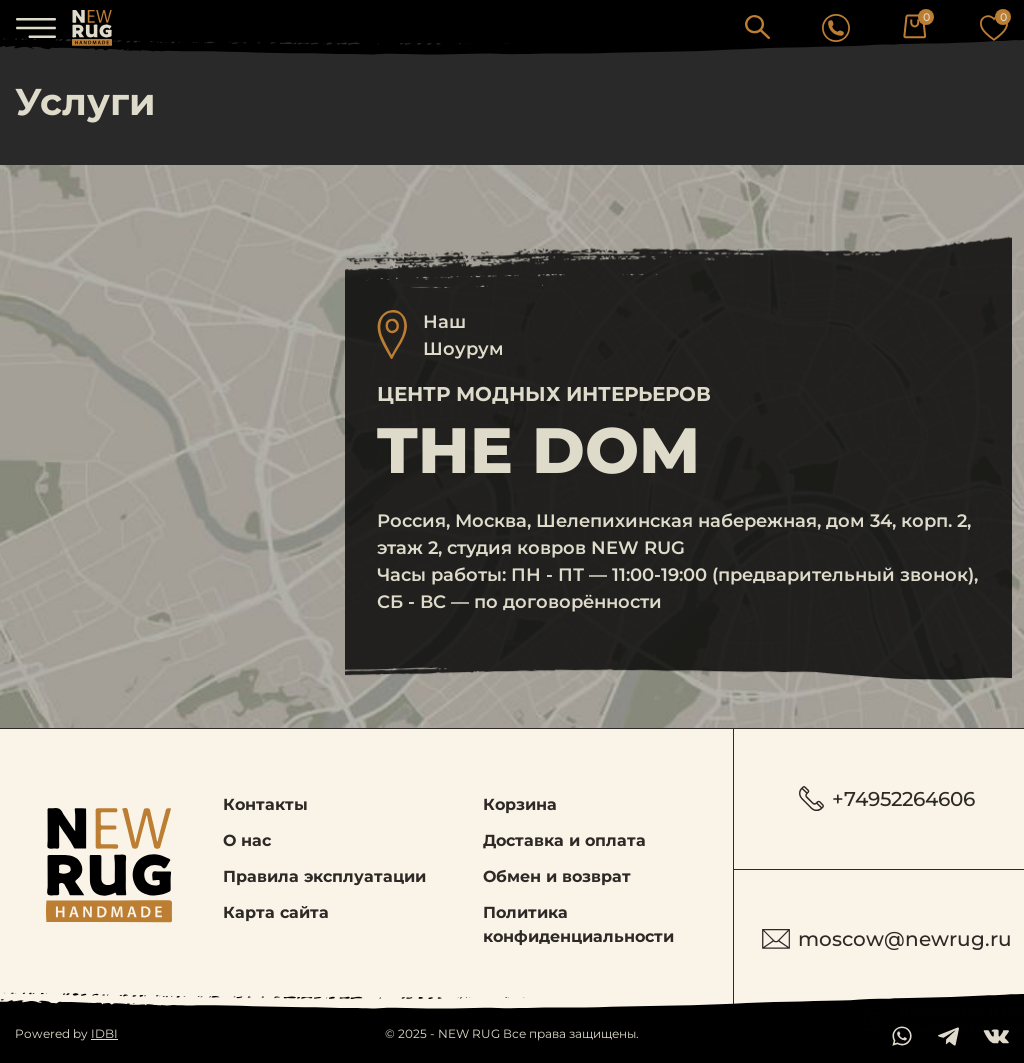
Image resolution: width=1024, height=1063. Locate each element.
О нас (247, 840)
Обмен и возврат (557, 876)
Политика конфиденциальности (578, 924)
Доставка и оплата (564, 840)
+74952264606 (887, 798)
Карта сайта (276, 912)
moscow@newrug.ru (887, 939)
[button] (757, 26)
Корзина (520, 804)
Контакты (265, 804)
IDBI (104, 1033)
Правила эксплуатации (324, 876)
